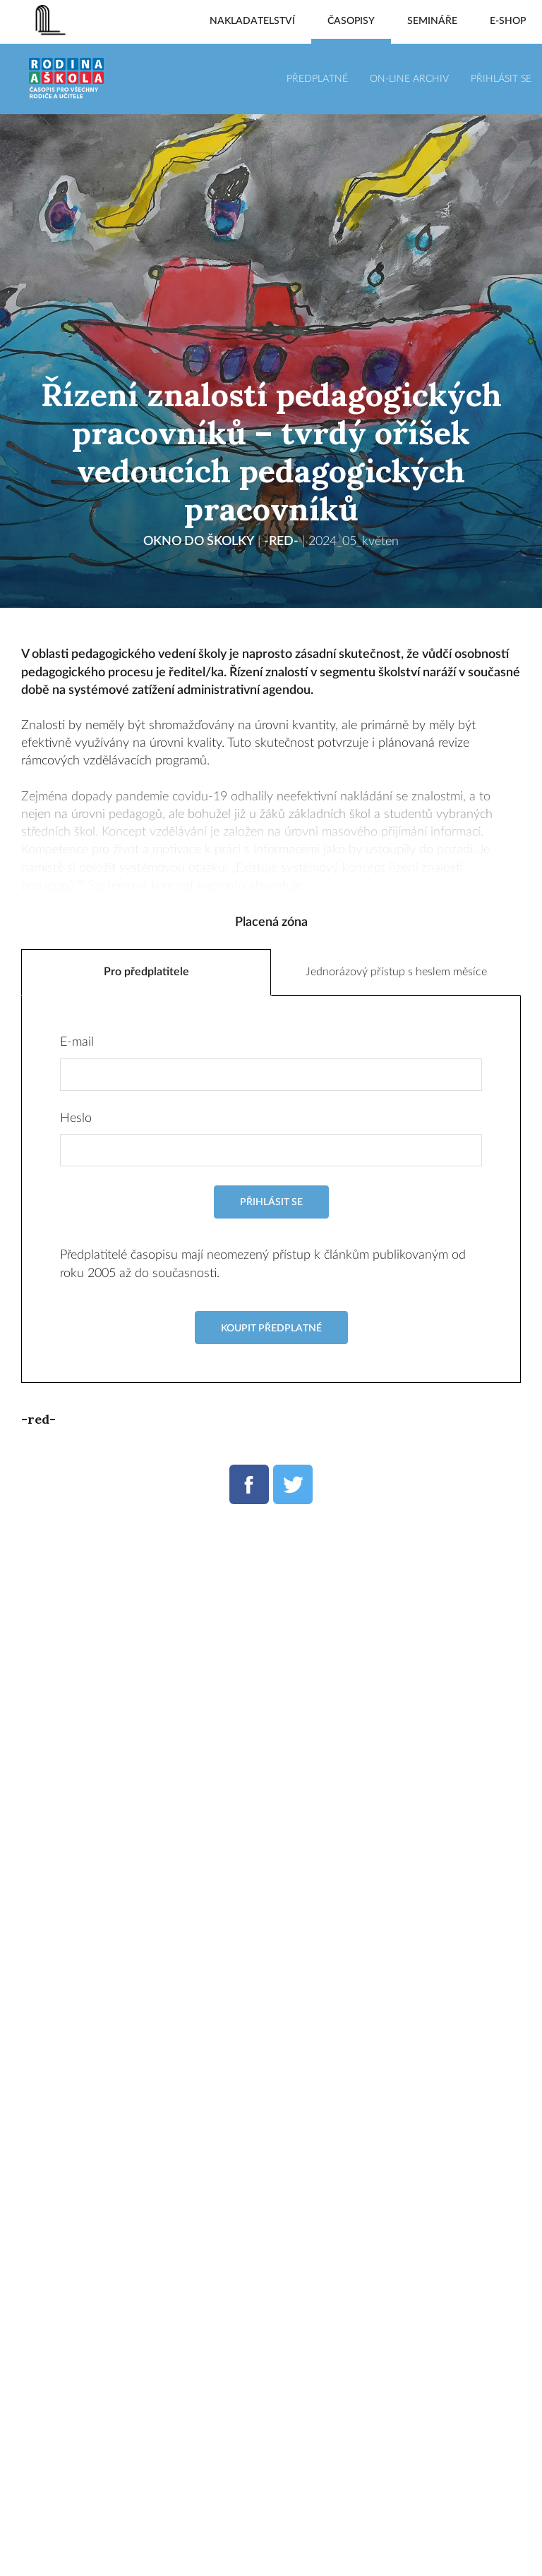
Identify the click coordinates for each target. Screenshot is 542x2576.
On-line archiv (409, 78)
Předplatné (317, 78)
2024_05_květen (353, 541)
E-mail (77, 1043)
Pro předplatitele (146, 973)
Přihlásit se (501, 78)
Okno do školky (198, 541)
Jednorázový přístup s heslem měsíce (396, 973)
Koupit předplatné (271, 1329)
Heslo (76, 1119)
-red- (281, 541)
